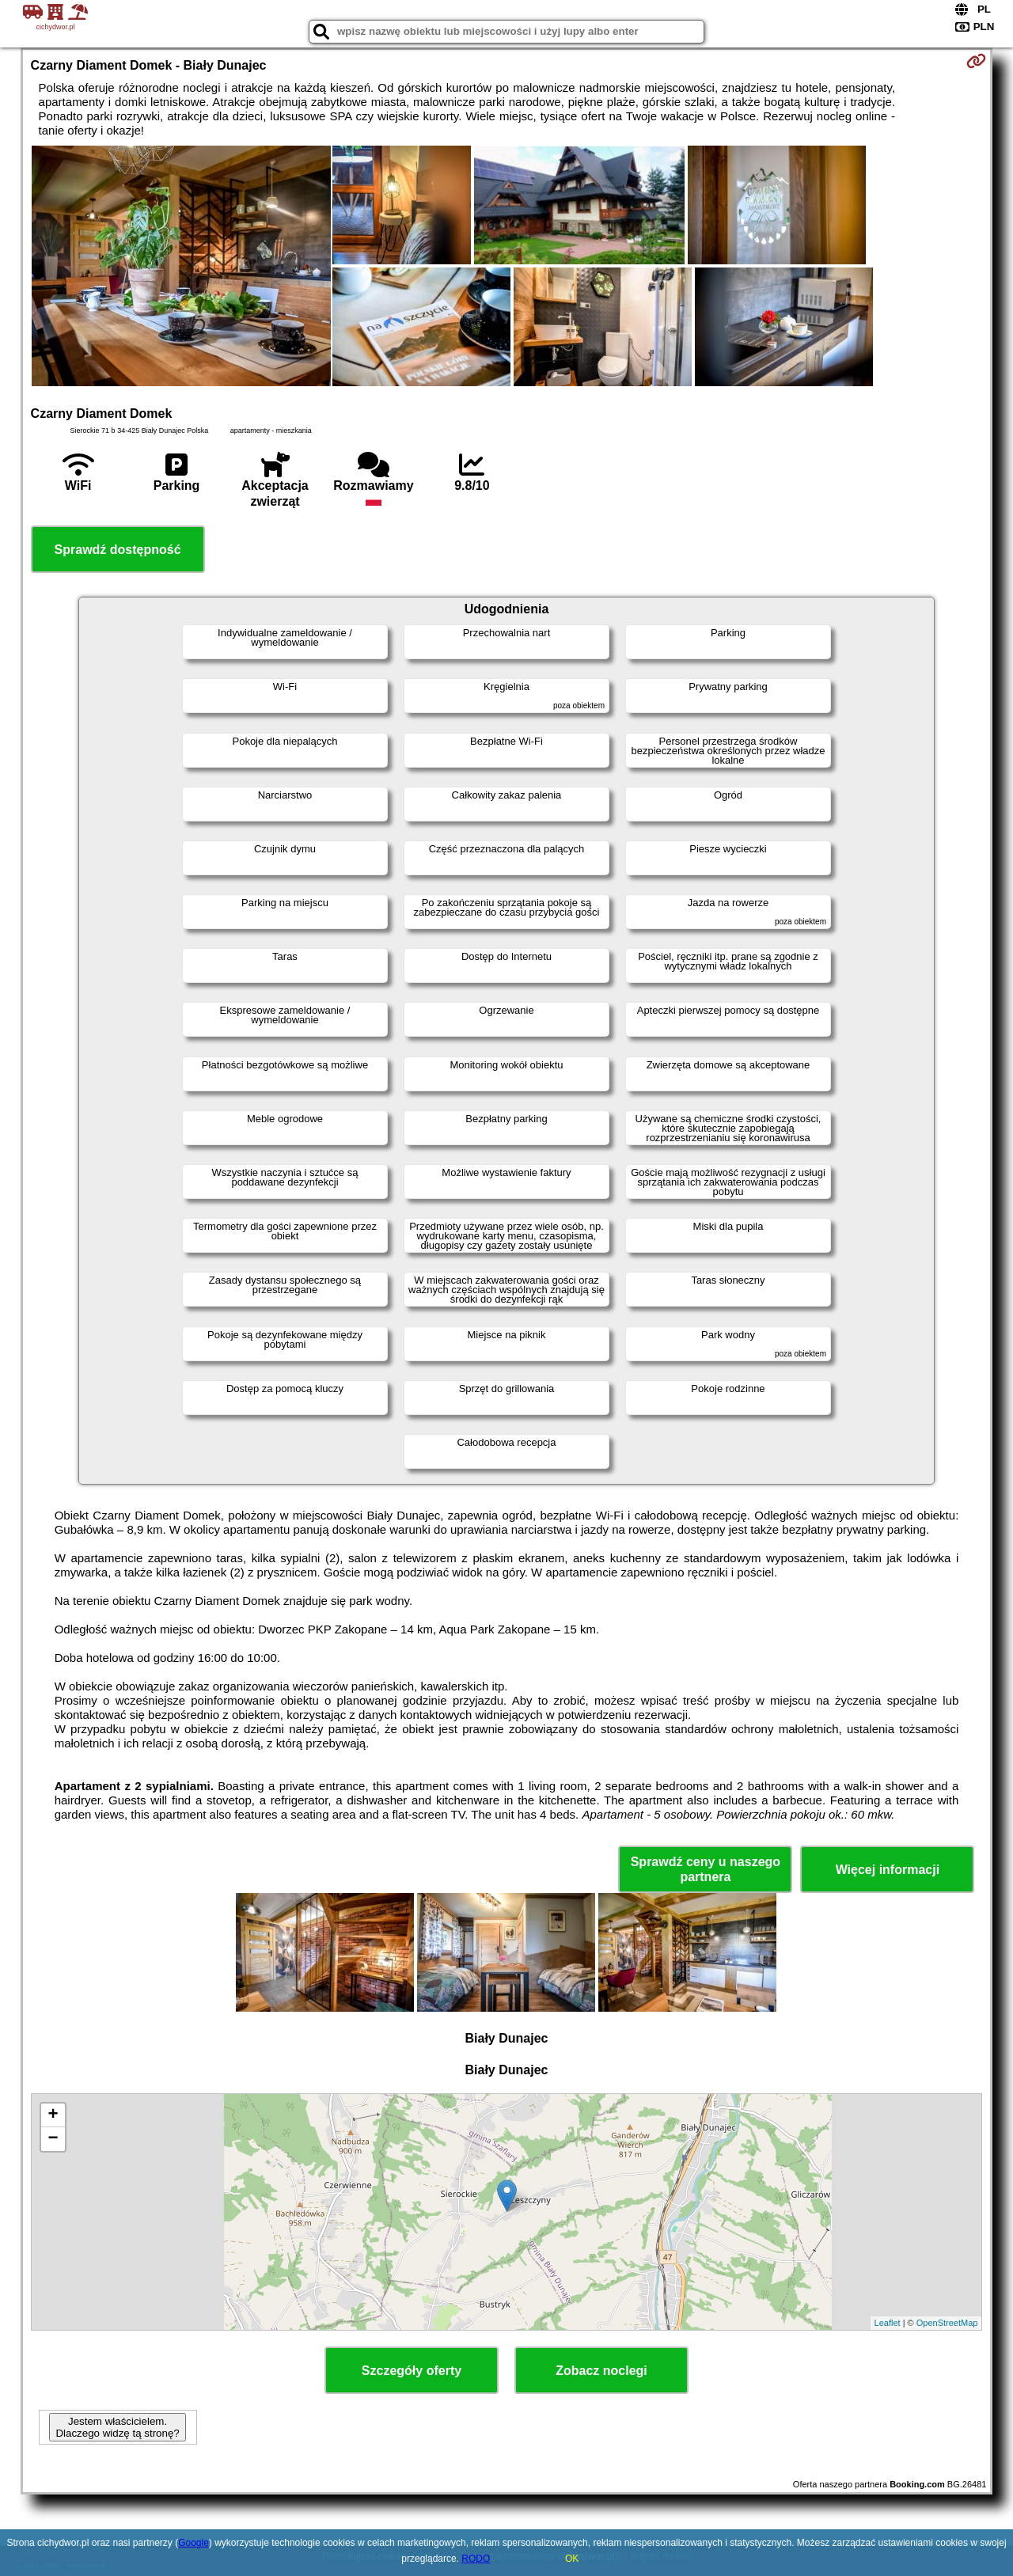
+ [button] (52, 2115)
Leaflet (888, 2323)
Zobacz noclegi (601, 2370)
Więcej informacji (887, 1869)
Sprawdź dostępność (118, 549)
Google (193, 2542)
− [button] (52, 2139)
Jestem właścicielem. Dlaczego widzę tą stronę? (117, 2427)
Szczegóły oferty (411, 2370)
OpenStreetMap (947, 2323)
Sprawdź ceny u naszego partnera (705, 1869)
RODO (475, 2558)
